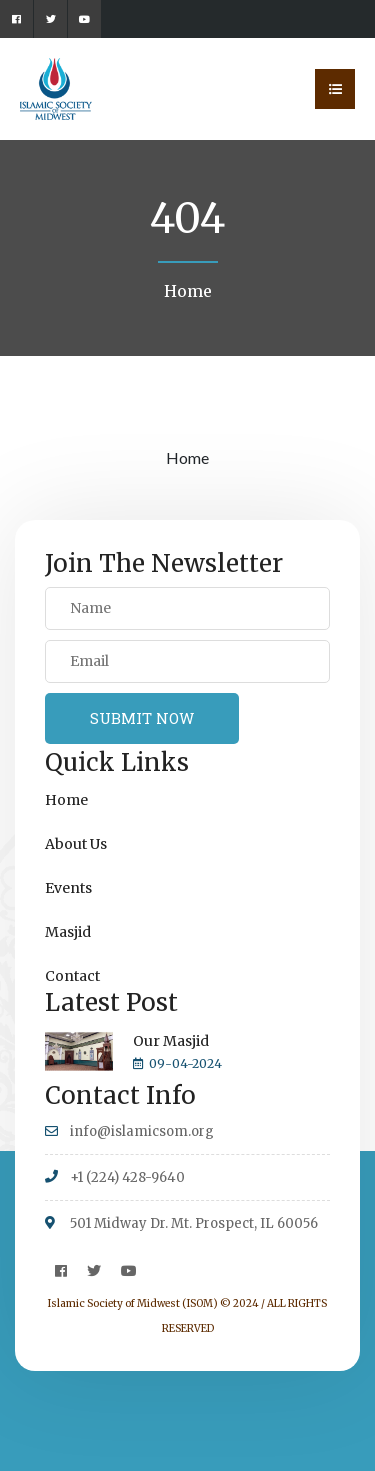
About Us (76, 844)
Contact (72, 976)
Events (68, 888)
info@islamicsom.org (142, 1131)
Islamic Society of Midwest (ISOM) (133, 1303)
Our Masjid (171, 1041)
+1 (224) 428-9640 (127, 1177)
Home (188, 291)
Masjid (68, 932)
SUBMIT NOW (142, 718)
